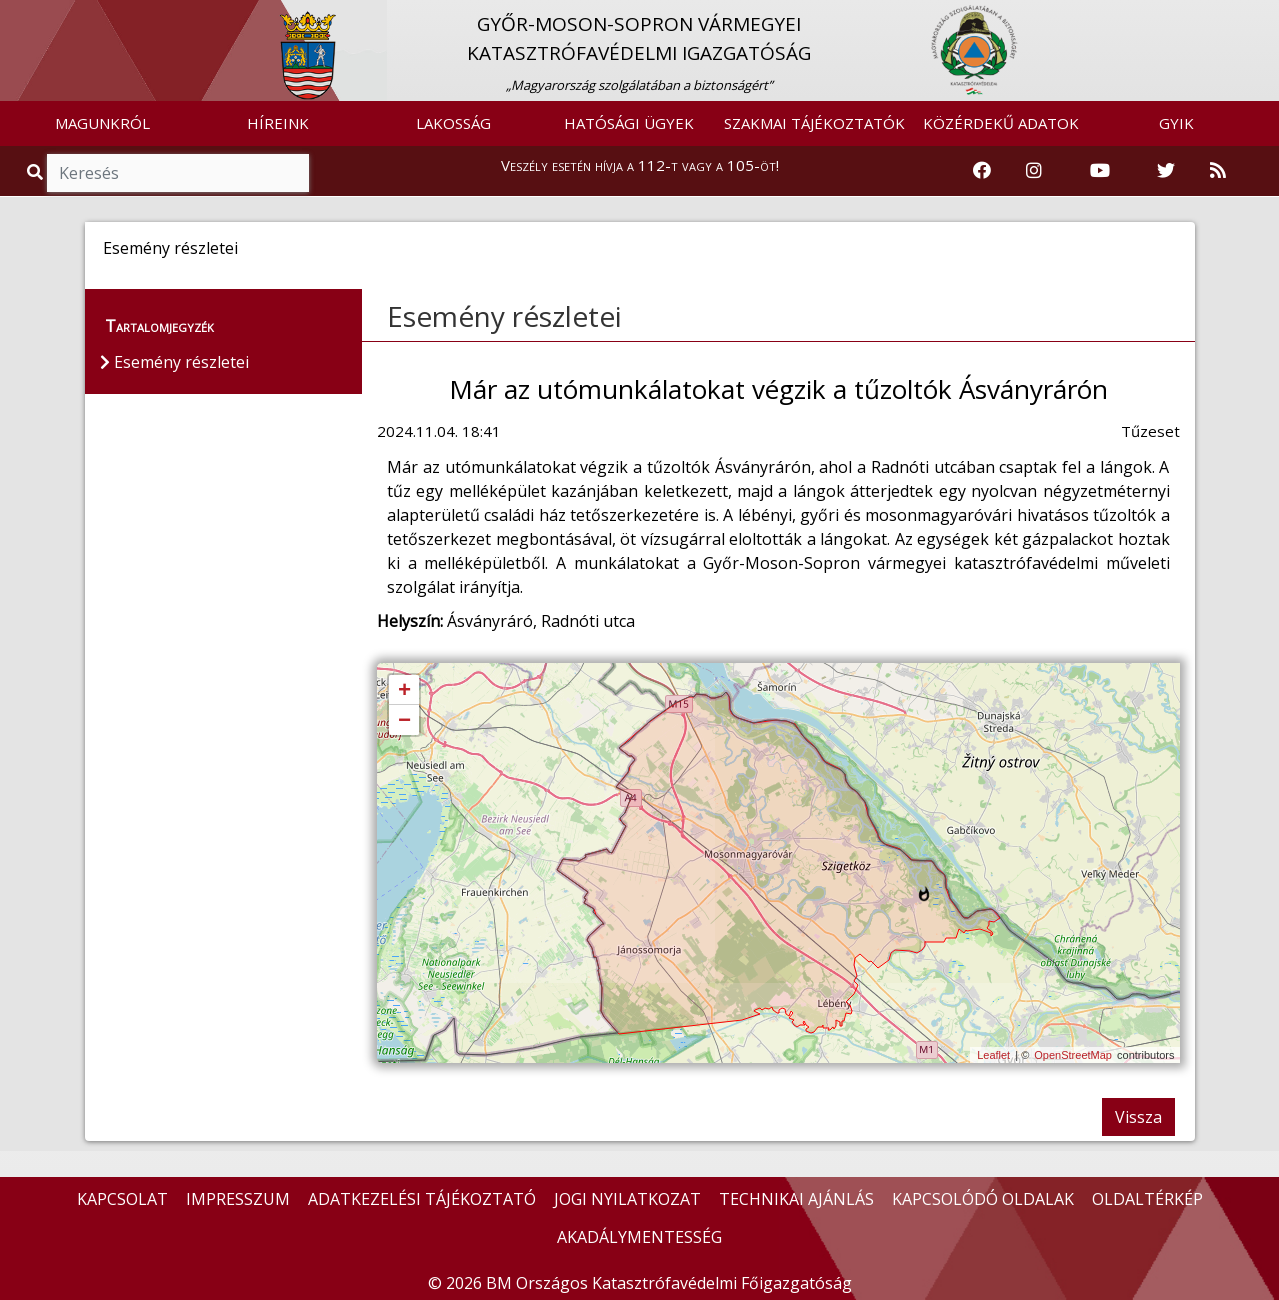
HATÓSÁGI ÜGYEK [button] (629, 123)
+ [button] (404, 691)
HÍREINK (278, 123)
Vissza (1138, 1117)
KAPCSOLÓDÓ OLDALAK (983, 1199)
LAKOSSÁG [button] (453, 123)
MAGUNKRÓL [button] (102, 123)
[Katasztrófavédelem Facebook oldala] (982, 171)
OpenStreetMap (1073, 1055)
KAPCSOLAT (122, 1199)
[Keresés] (178, 173)
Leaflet (993, 1055)
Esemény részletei (504, 316)
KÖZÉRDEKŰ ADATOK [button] (1001, 123)
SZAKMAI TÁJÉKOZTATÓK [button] (814, 123)
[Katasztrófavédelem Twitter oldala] (1166, 171)
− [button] (404, 721)
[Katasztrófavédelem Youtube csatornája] (1100, 171)
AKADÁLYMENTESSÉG (639, 1237)
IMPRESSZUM (238, 1199)
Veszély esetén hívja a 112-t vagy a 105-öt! (640, 165)
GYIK (1176, 123)
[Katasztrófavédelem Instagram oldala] (1034, 171)
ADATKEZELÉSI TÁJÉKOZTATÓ (422, 1199)
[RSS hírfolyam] (1218, 171)
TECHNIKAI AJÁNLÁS (796, 1199)
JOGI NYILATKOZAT (627, 1199)
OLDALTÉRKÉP (1147, 1199)
